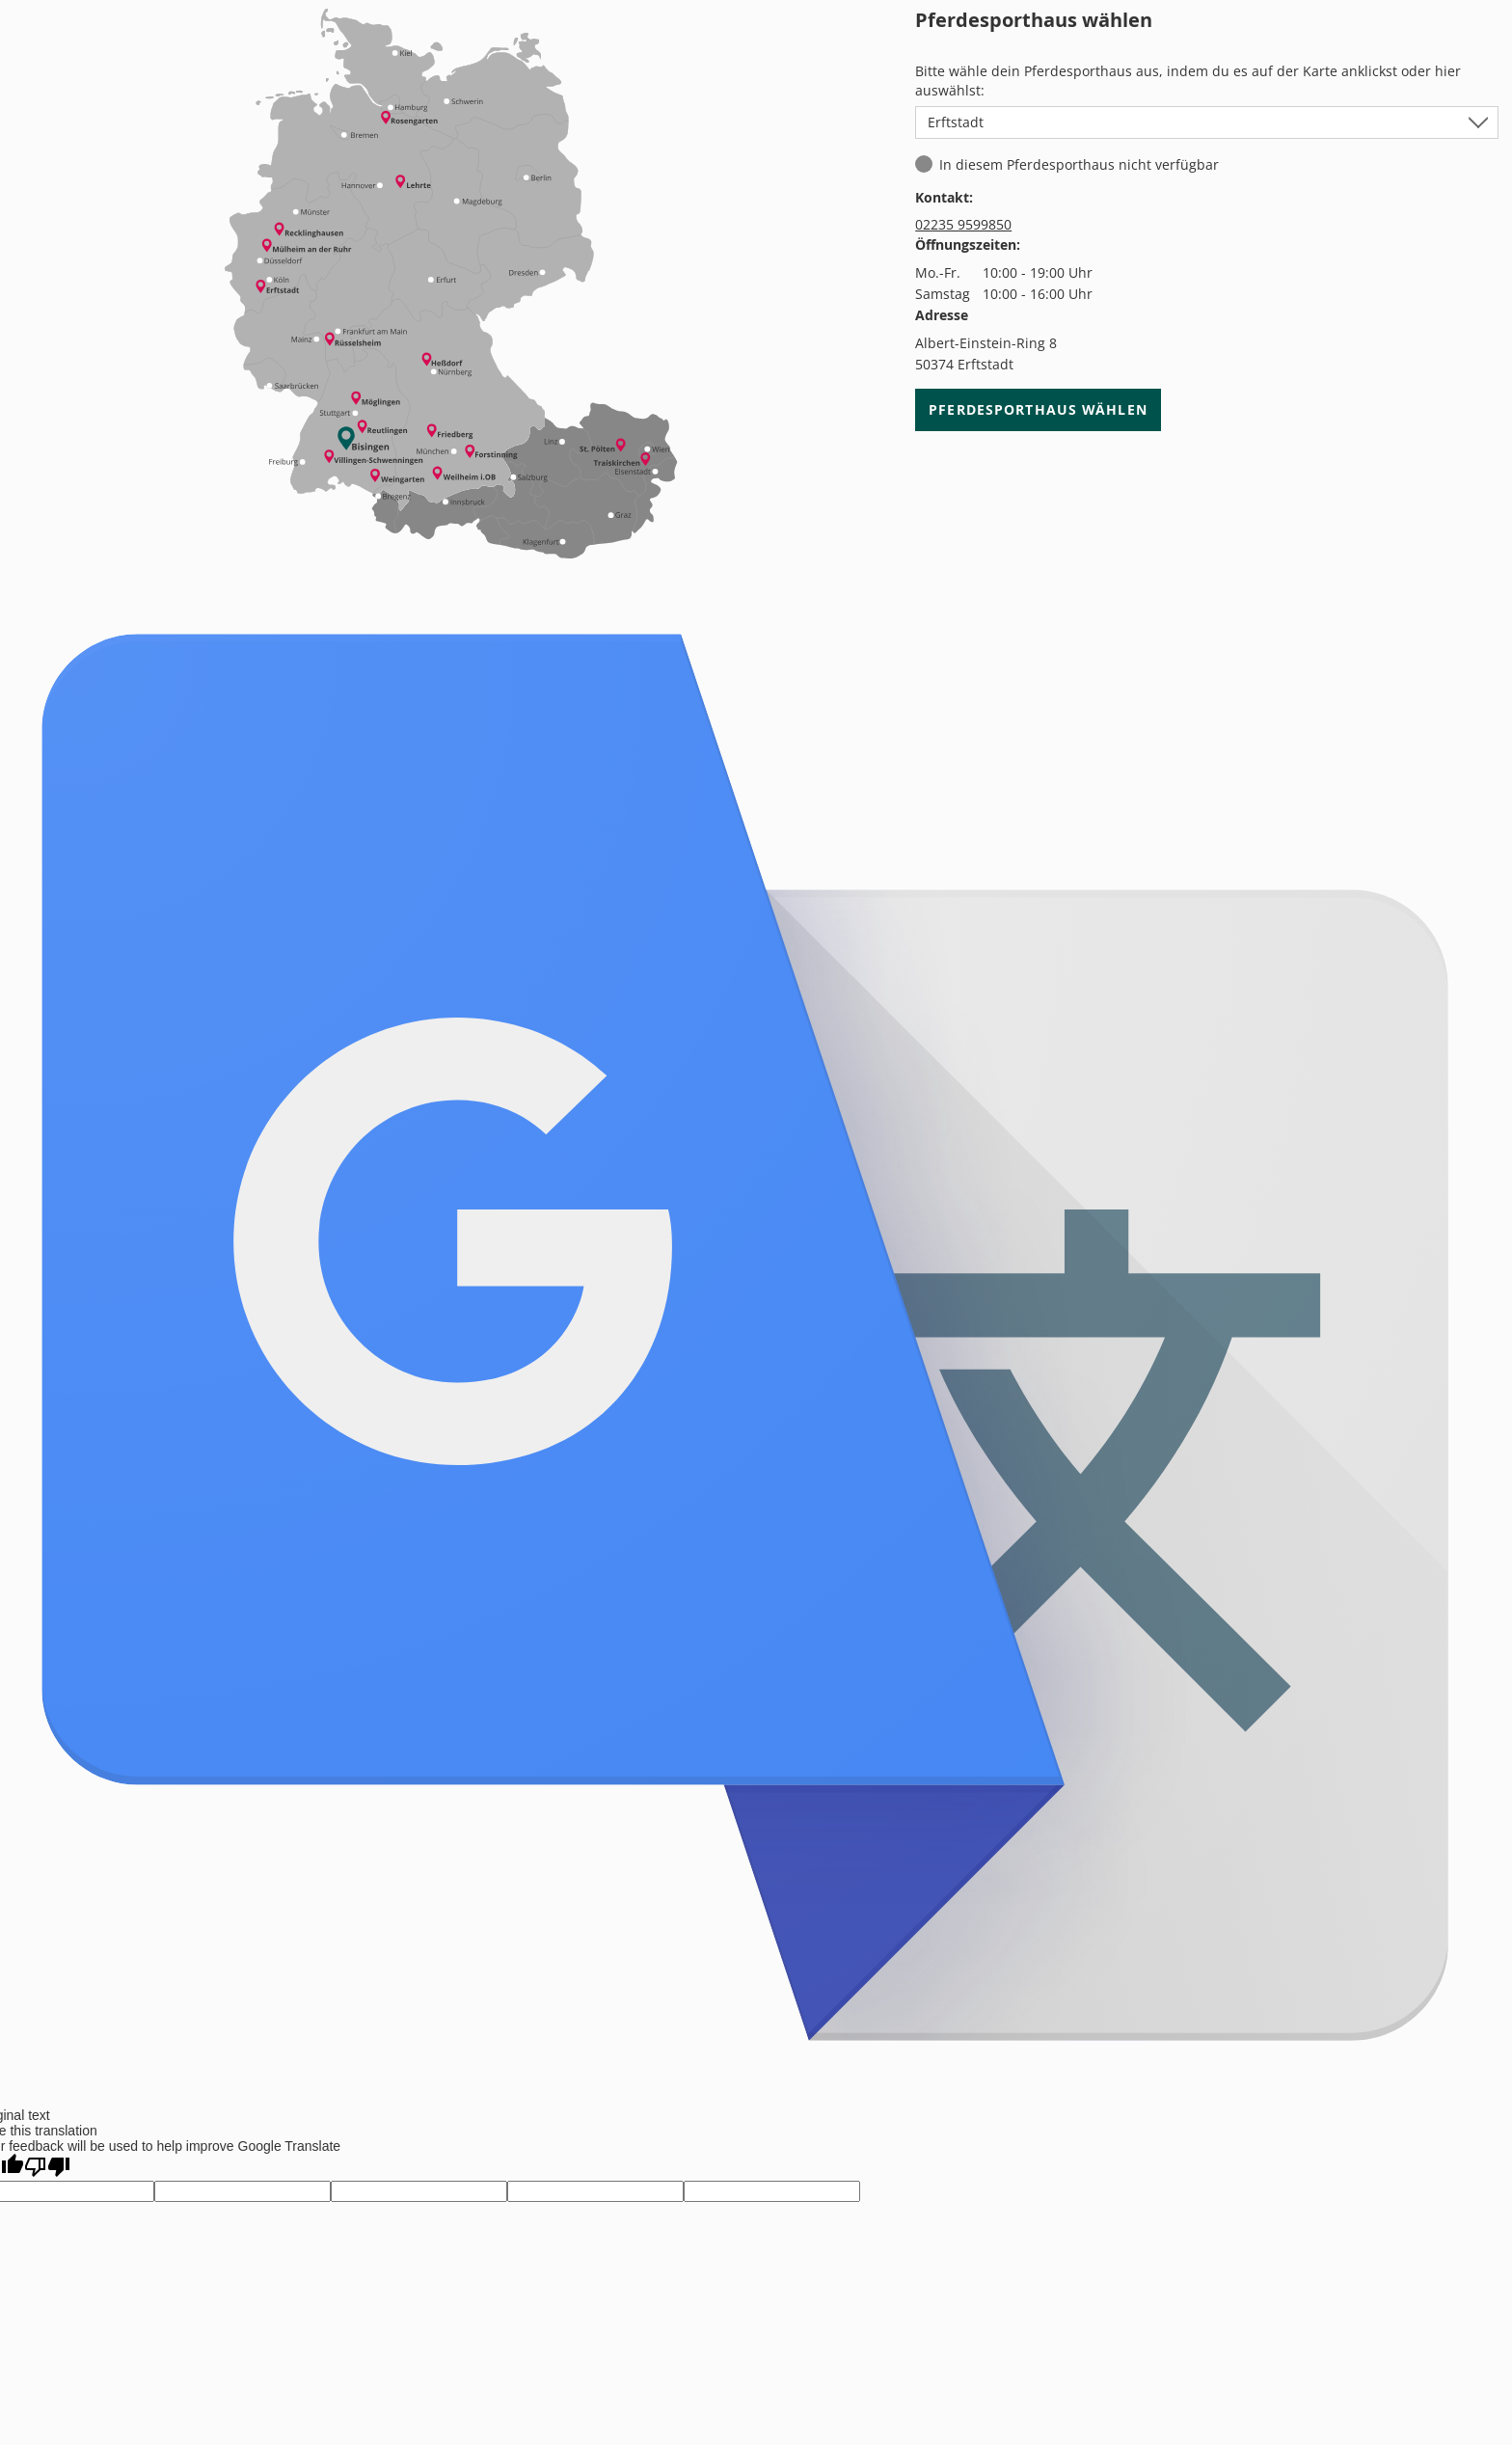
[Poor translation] (47, 2167)
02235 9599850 (963, 224)
